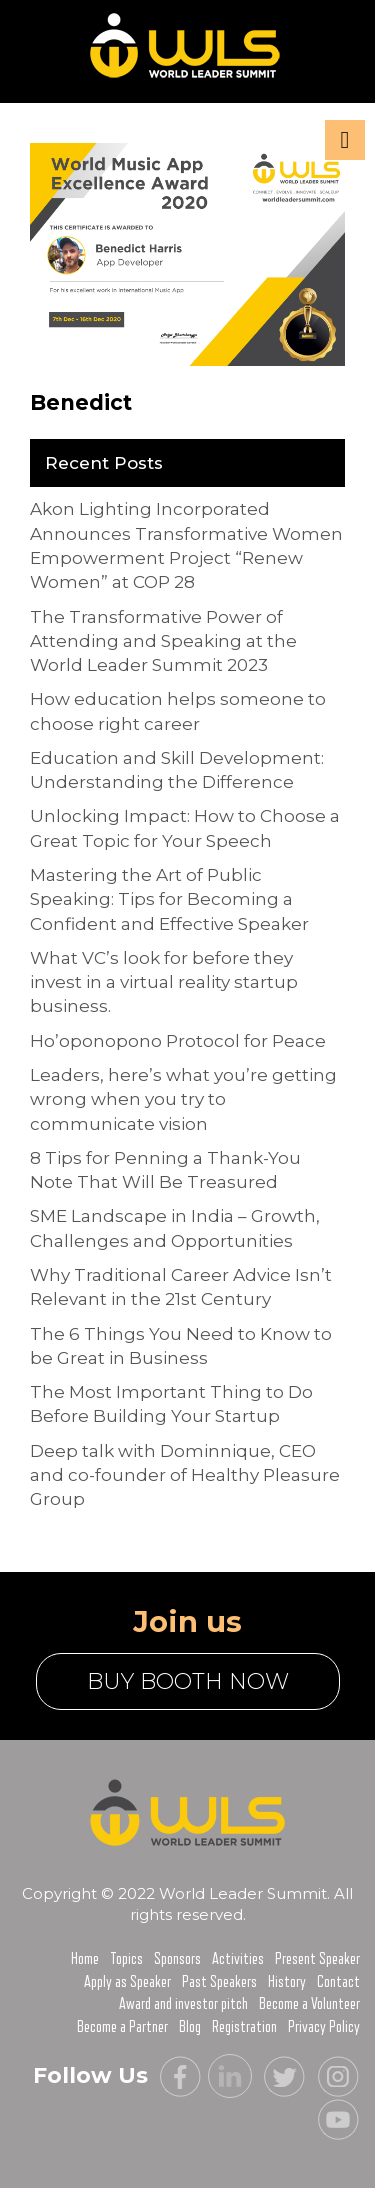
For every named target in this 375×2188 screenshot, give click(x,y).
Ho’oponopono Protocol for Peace (178, 1041)
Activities (238, 1959)
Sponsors (177, 1959)
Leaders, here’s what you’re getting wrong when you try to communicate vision (183, 1099)
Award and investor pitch (183, 2004)
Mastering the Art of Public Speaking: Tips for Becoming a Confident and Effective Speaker (169, 899)
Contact (338, 1982)
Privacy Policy (324, 2027)
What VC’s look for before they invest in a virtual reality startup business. (164, 982)
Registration (244, 2027)
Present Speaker (317, 1959)
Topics (126, 1959)
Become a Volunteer (309, 2004)
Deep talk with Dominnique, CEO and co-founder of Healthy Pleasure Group (185, 1475)
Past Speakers (219, 1982)
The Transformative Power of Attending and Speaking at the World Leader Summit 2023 (163, 641)
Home (85, 1959)
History (287, 1982)
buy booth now (188, 1681)
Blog (190, 2027)
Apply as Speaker (127, 1982)
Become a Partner (122, 2027)
